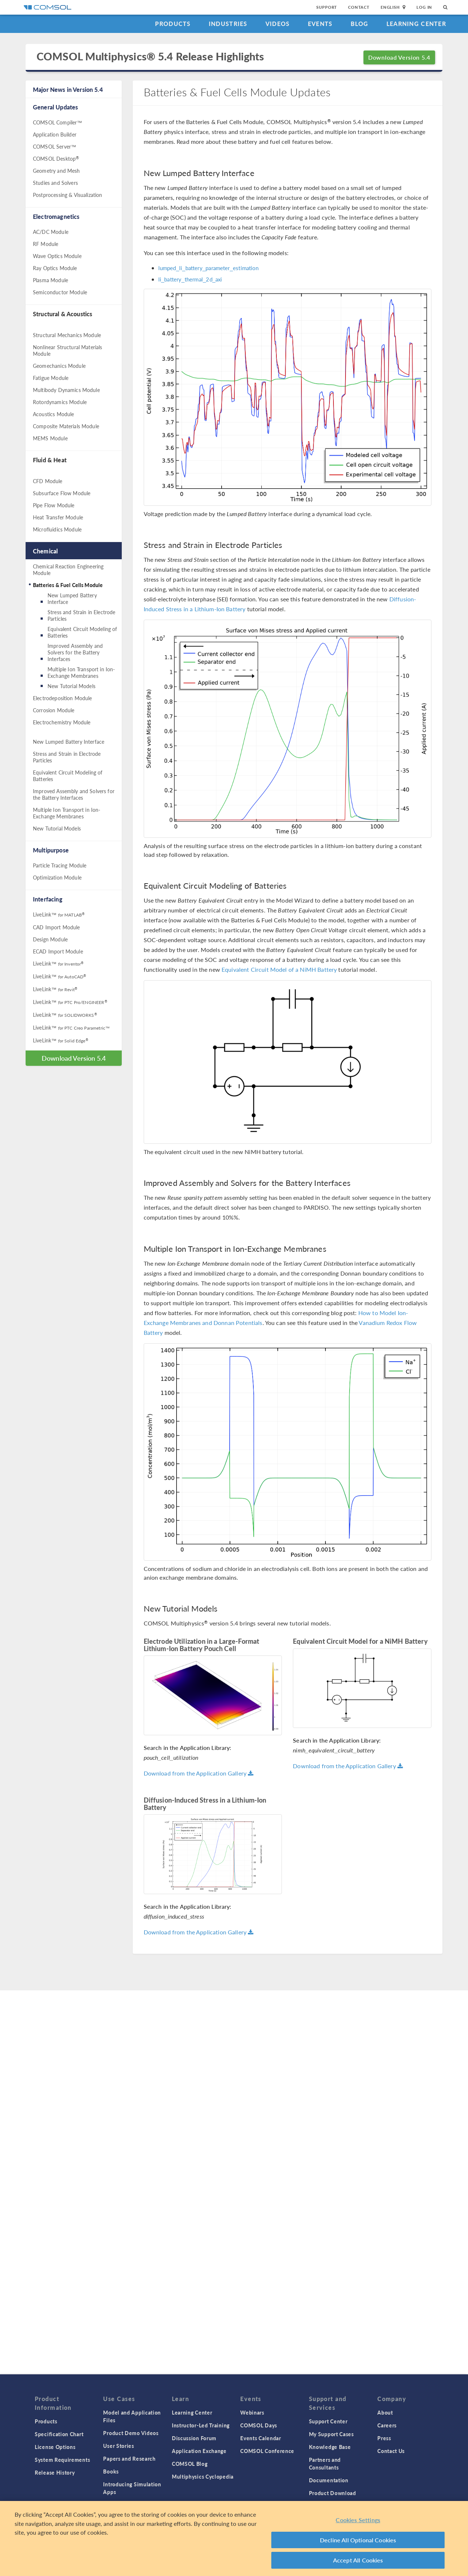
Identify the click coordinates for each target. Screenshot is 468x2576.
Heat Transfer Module (58, 517)
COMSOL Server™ (54, 146)
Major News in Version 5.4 (68, 89)
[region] (234, 2538)
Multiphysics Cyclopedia (203, 2476)
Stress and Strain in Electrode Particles (82, 615)
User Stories (118, 2445)
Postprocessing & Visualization (67, 194)
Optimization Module (57, 877)
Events (320, 23)
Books (111, 2471)
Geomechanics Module (59, 365)
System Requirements (62, 2459)
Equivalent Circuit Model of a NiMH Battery (279, 969)
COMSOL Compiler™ (57, 122)
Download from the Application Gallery (199, 1773)
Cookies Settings (358, 2520)
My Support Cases (331, 2434)
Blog (360, 23)
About (385, 2412)
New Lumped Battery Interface (72, 598)
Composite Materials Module (66, 426)
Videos (277, 23)
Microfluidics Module (57, 529)
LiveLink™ (58, 914)
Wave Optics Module (57, 256)
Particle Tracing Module (59, 865)
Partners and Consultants (325, 2463)
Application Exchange (199, 2450)
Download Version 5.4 (399, 57)
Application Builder (54, 134)
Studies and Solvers (55, 182)
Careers (387, 2425)
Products (172, 23)
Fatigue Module (50, 377)
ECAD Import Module (58, 951)
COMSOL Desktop (56, 158)
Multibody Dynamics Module (66, 389)
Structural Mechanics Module (67, 335)
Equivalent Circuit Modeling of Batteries (82, 632)
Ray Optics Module (55, 268)
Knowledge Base (330, 2446)
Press (384, 2438)
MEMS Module (50, 438)
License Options (55, 2446)
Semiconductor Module (60, 292)
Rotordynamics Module (60, 402)
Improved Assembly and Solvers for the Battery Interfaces (75, 652)
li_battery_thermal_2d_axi (190, 279)
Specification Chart (59, 2434)
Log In (424, 7)
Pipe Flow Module (53, 505)
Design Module (50, 939)
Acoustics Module (53, 414)
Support (326, 7)
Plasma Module (50, 280)
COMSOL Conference (267, 2450)
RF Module (45, 243)
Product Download (332, 2493)
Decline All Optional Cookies (358, 2540)
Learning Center (416, 23)
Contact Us (391, 2450)
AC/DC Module (50, 231)
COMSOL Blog (190, 2463)
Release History (55, 2472)
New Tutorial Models (71, 686)
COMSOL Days (258, 2425)
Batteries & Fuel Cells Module (68, 585)
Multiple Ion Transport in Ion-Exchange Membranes (81, 672)
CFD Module (48, 481)
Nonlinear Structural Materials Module (67, 350)
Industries (228, 23)
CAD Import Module (56, 927)
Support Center (328, 2421)
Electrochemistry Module (61, 722)
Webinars (252, 2412)
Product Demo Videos (130, 2433)
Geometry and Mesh (56, 170)
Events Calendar (260, 2438)
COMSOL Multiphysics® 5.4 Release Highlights (150, 56)
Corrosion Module (53, 710)
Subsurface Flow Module (61, 493)
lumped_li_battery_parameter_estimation (208, 268)
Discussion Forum (194, 2438)
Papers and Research (129, 2458)
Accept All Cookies (358, 2560)
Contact (359, 7)
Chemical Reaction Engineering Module (68, 569)
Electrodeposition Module (62, 698)
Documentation (328, 2480)
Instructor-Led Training (201, 2425)
